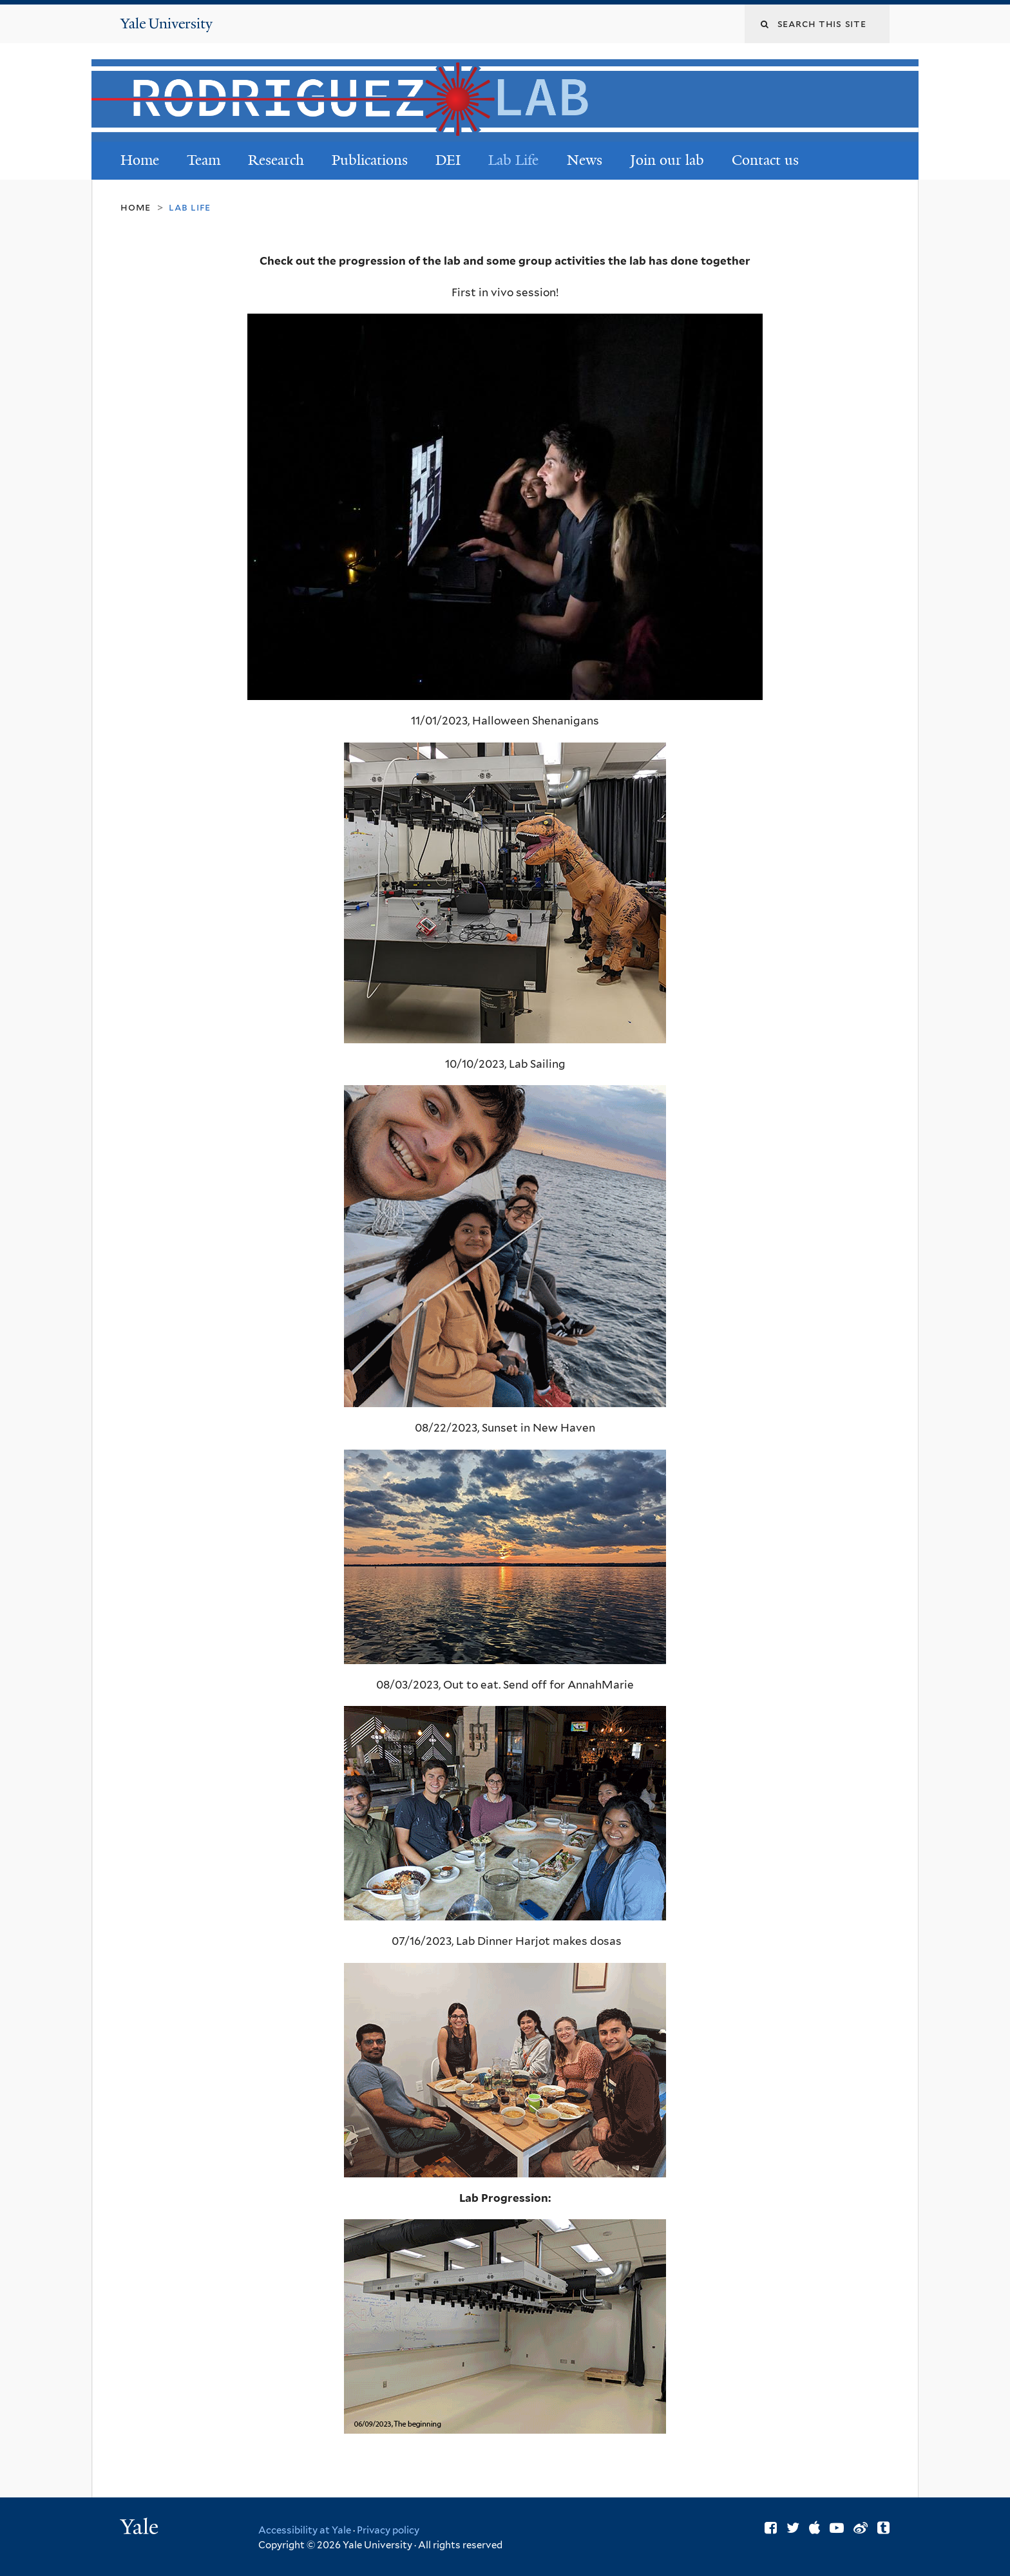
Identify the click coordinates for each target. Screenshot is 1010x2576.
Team (203, 160)
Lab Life (513, 160)
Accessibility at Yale (304, 2530)
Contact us (765, 160)
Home (139, 160)
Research (276, 160)
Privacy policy (388, 2530)
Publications (370, 160)
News (584, 160)
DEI (448, 160)
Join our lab (667, 160)
